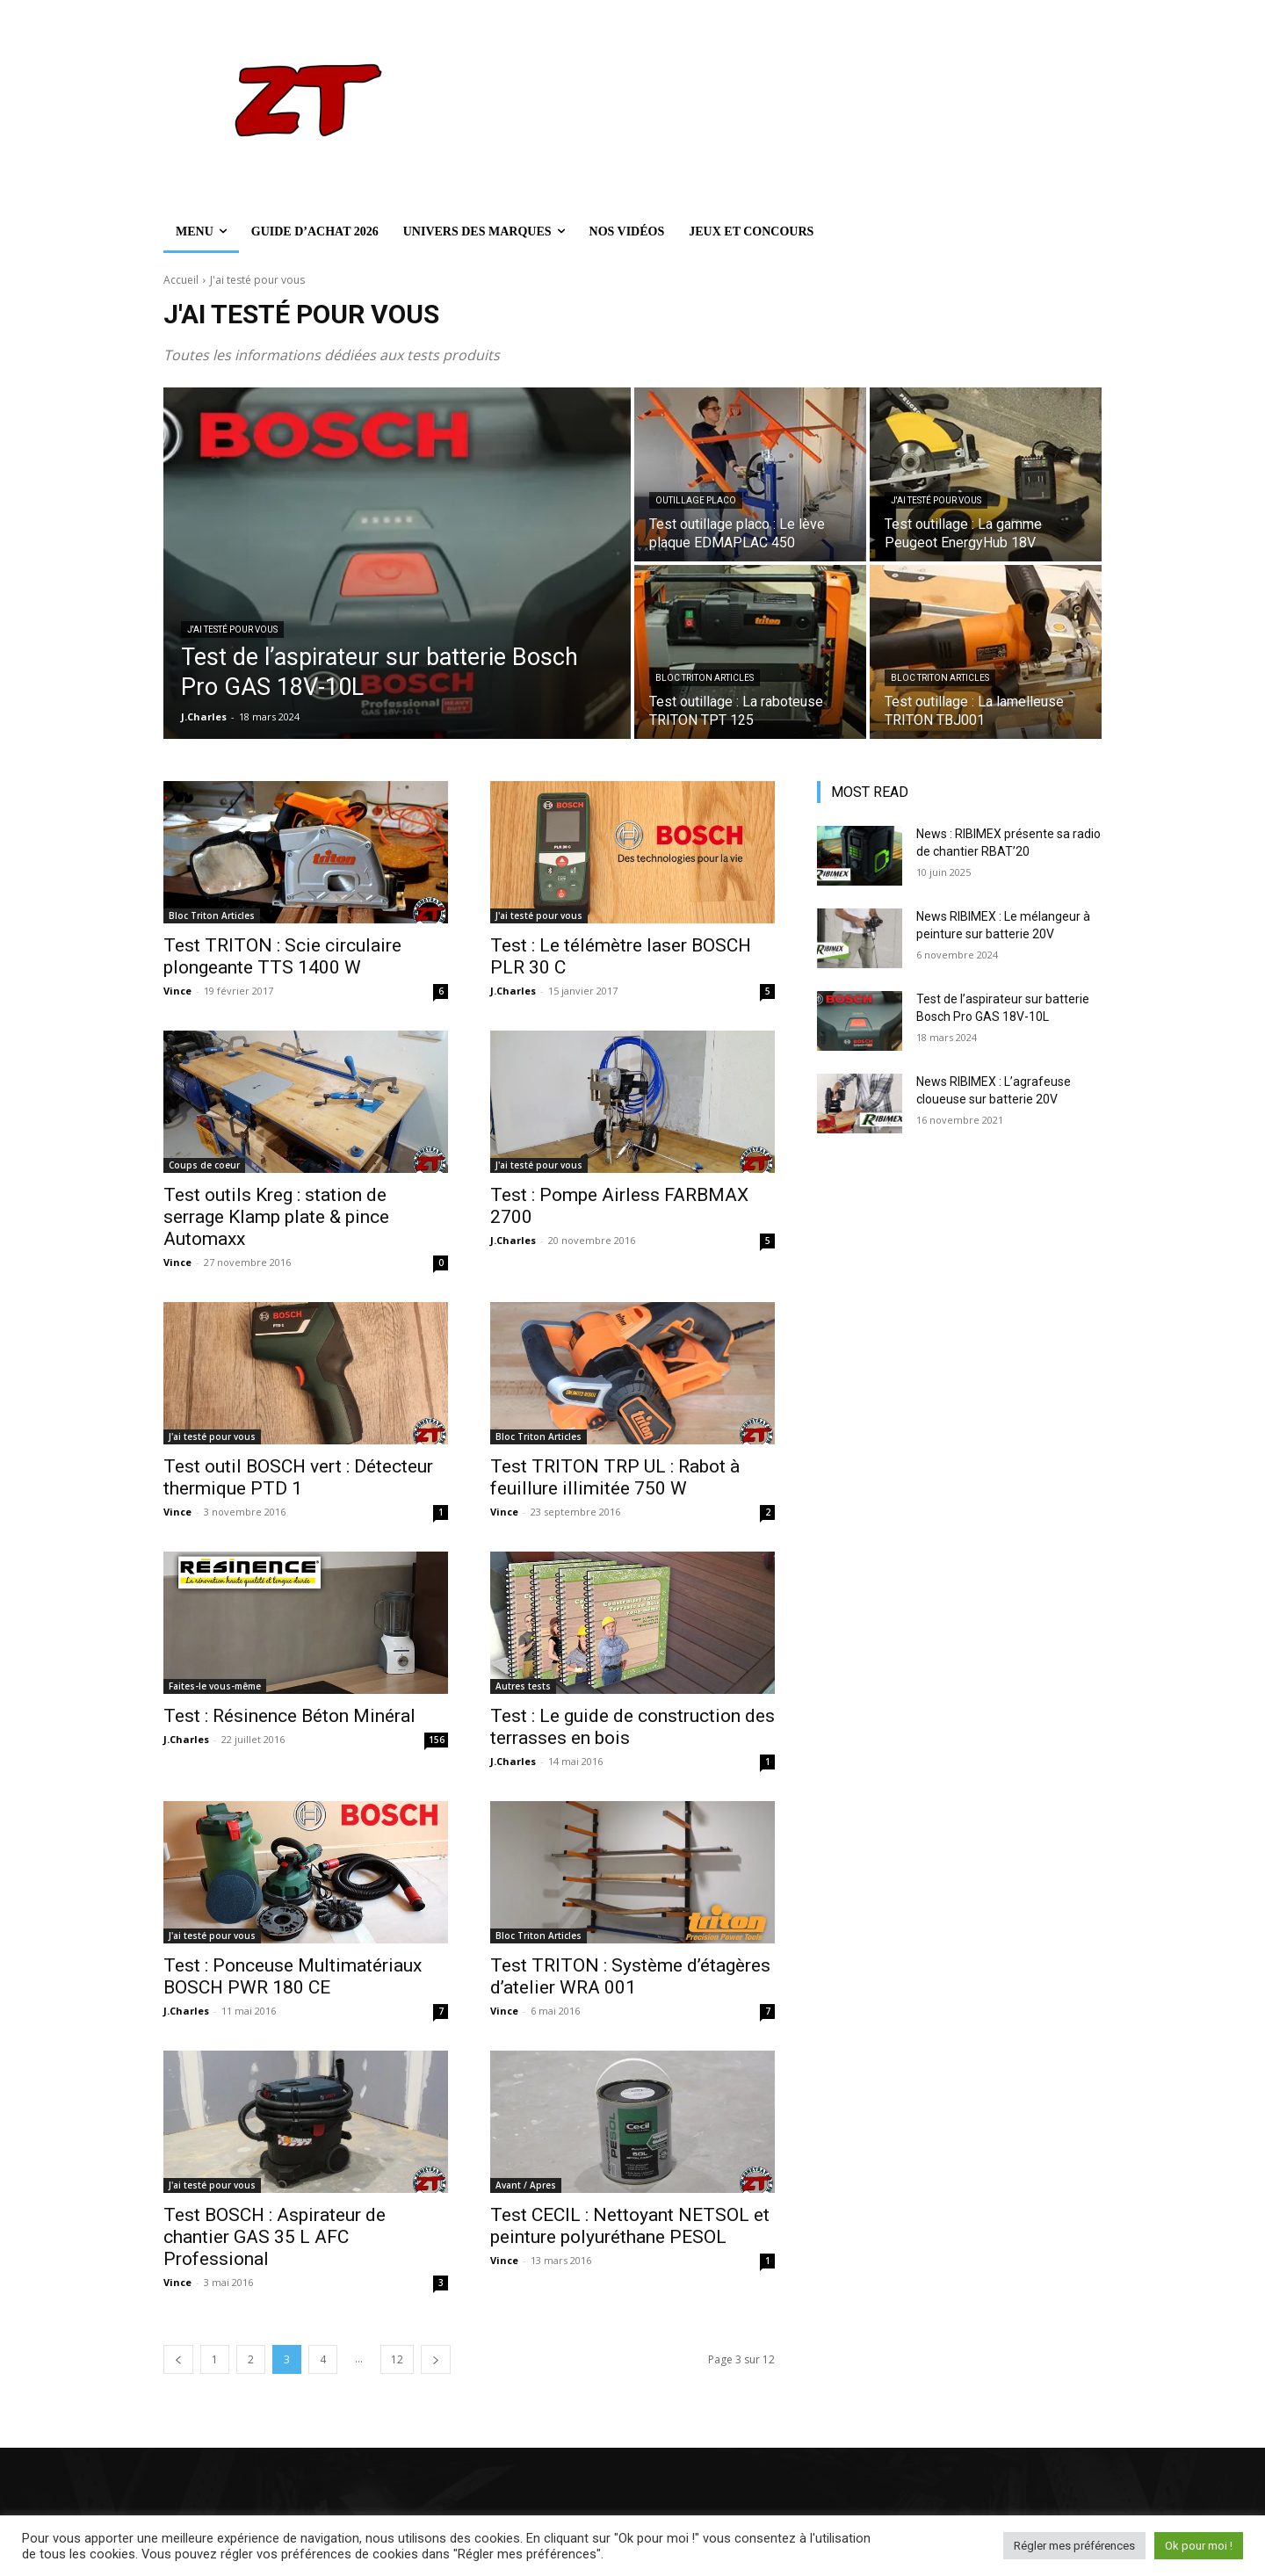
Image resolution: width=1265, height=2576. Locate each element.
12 (397, 2359)
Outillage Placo (695, 500)
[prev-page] (178, 2359)
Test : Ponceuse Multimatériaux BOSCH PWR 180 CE (292, 1976)
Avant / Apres (525, 2185)
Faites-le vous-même (215, 1686)
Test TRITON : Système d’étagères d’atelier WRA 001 (630, 1976)
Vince (177, 990)
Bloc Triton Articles (704, 678)
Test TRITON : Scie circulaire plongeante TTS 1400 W (282, 956)
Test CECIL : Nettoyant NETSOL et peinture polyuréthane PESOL (630, 2225)
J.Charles (513, 990)
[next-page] (436, 2359)
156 (437, 1739)
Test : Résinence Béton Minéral (289, 1715)
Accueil (181, 279)
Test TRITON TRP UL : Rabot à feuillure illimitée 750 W (615, 1477)
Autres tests (523, 1686)
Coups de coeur (204, 1165)
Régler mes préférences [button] (1074, 2545)
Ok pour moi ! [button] (1198, 2545)
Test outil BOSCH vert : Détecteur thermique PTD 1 (298, 1477)
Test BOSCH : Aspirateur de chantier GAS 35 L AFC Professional (274, 2236)
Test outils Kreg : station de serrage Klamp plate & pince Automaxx (276, 1216)
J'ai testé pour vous (232, 629)
